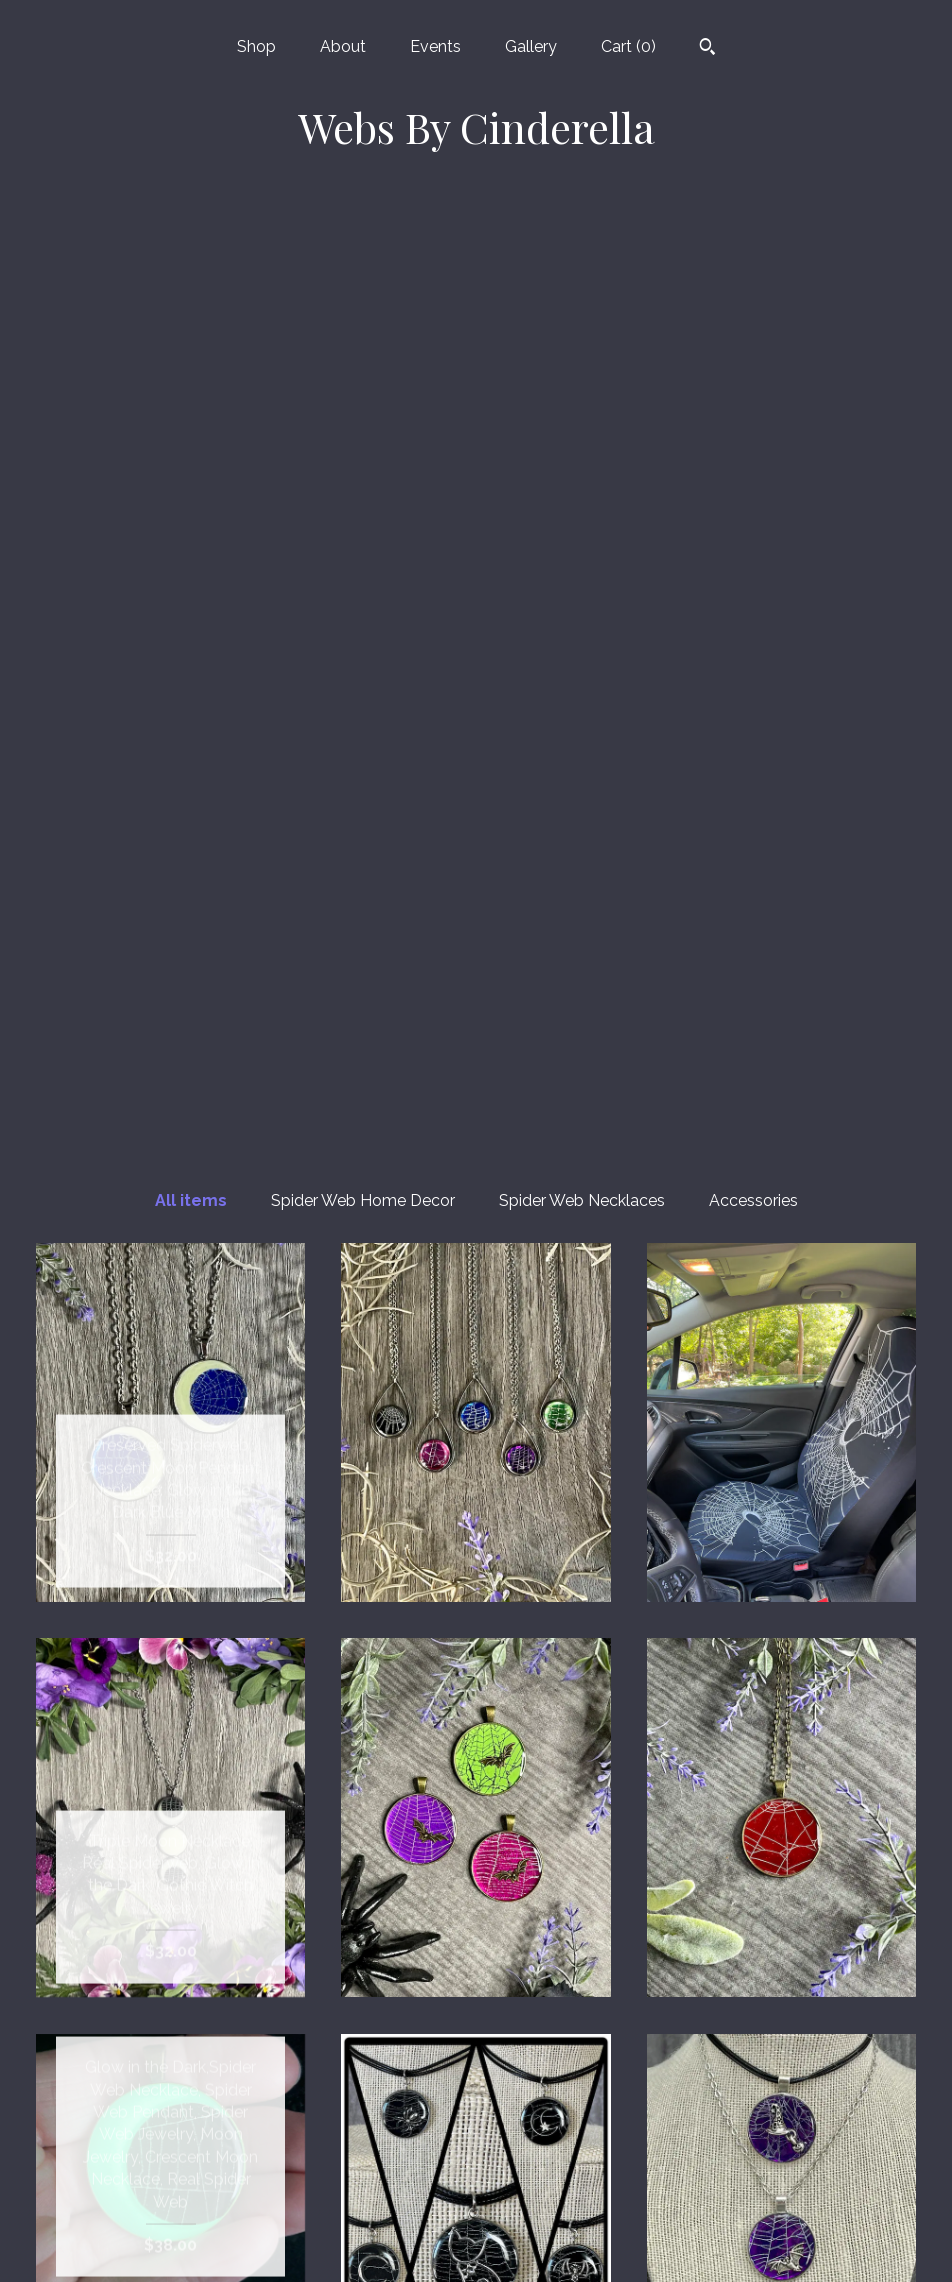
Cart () (628, 46)
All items (191, 254)
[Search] (707, 49)
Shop (256, 46)
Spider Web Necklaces (582, 254)
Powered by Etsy (781, 2143)
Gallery (531, 46)
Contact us (170, 2240)
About (343, 46)
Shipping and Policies (171, 2208)
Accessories (753, 254)
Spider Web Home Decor (363, 254)
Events (435, 46)
